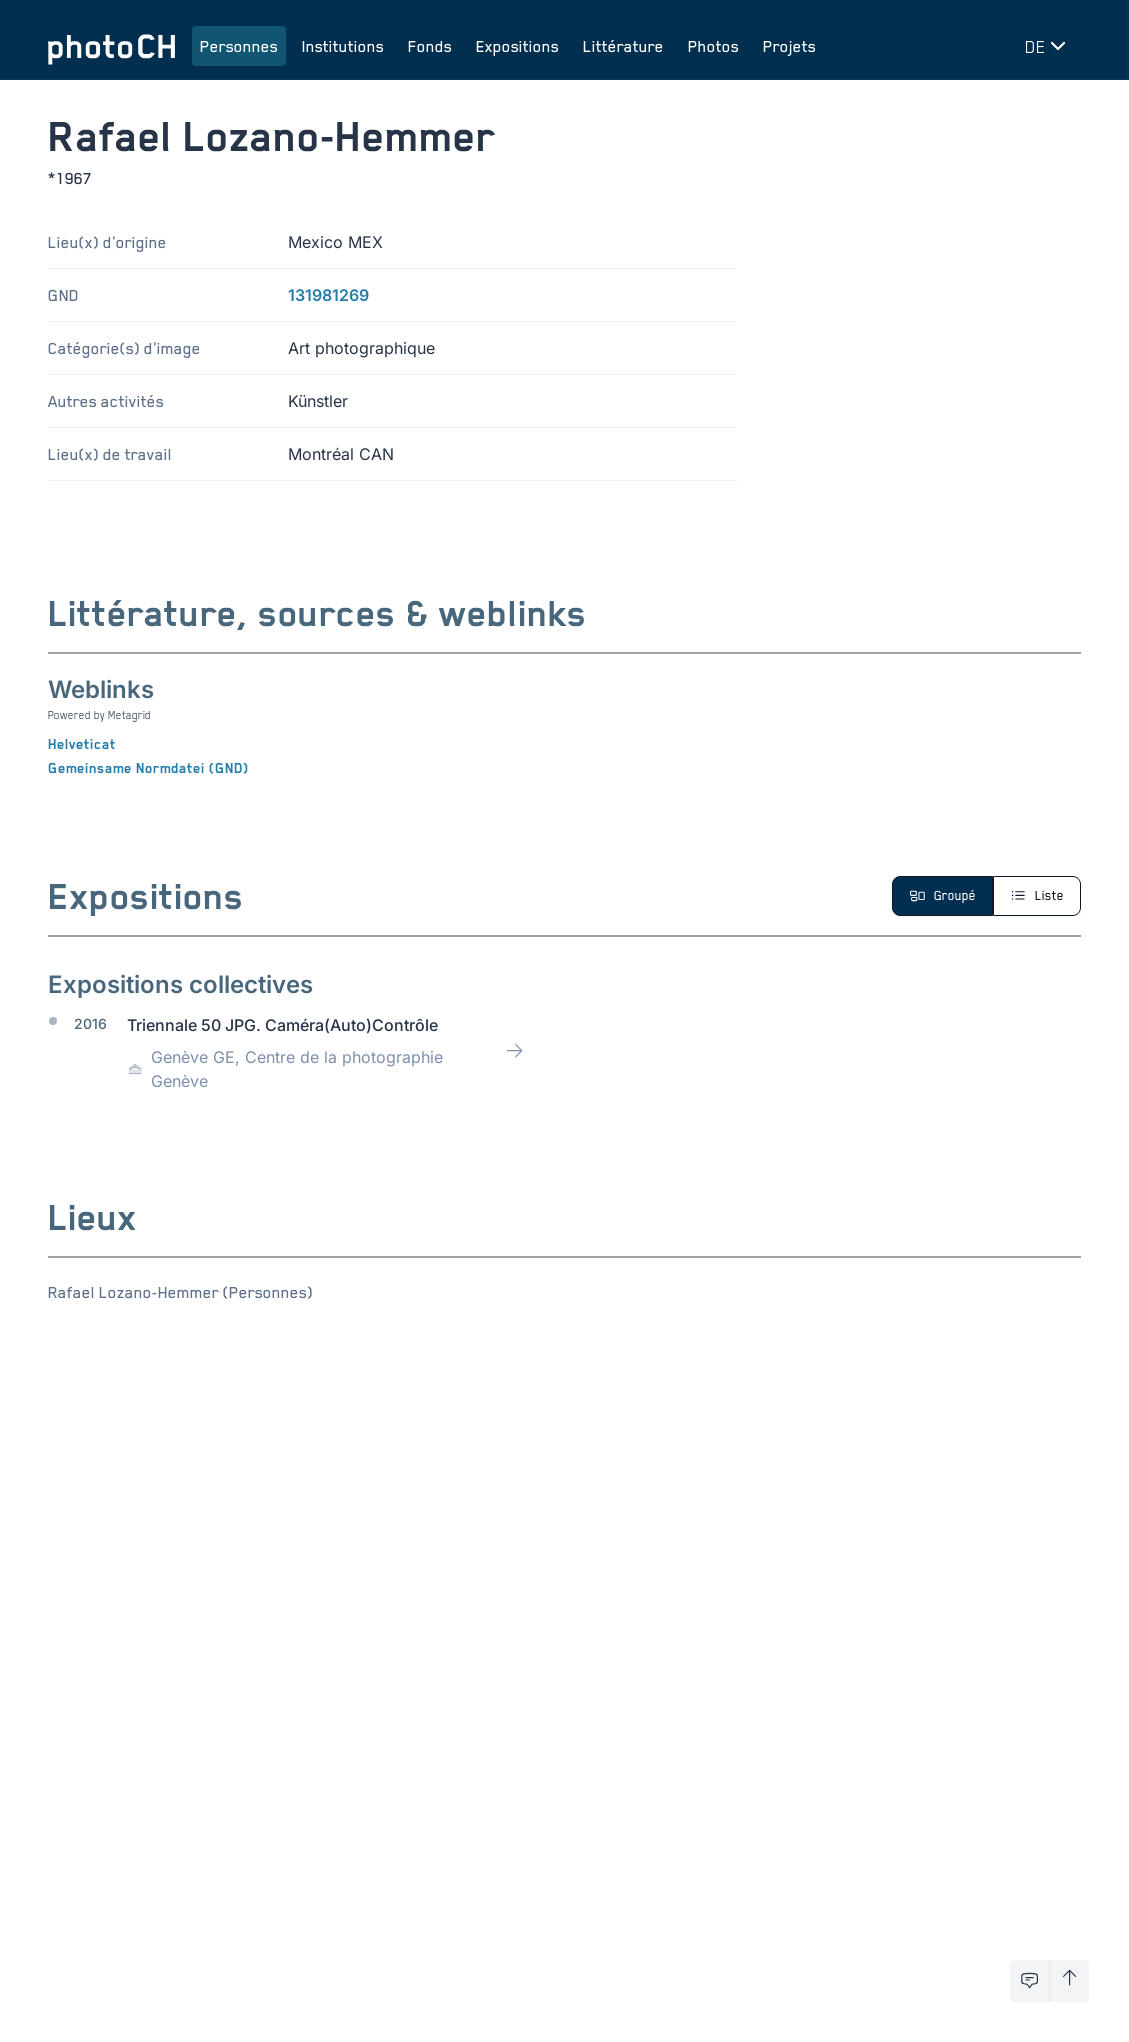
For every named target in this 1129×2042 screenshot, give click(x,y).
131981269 (328, 295)
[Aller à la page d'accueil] (112, 46)
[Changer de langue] (1049, 46)
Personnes (239, 46)
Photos (713, 46)
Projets (789, 46)
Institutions (343, 46)
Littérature (623, 46)
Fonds (430, 46)
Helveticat (82, 744)
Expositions (517, 46)
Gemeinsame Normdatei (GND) (148, 768)
